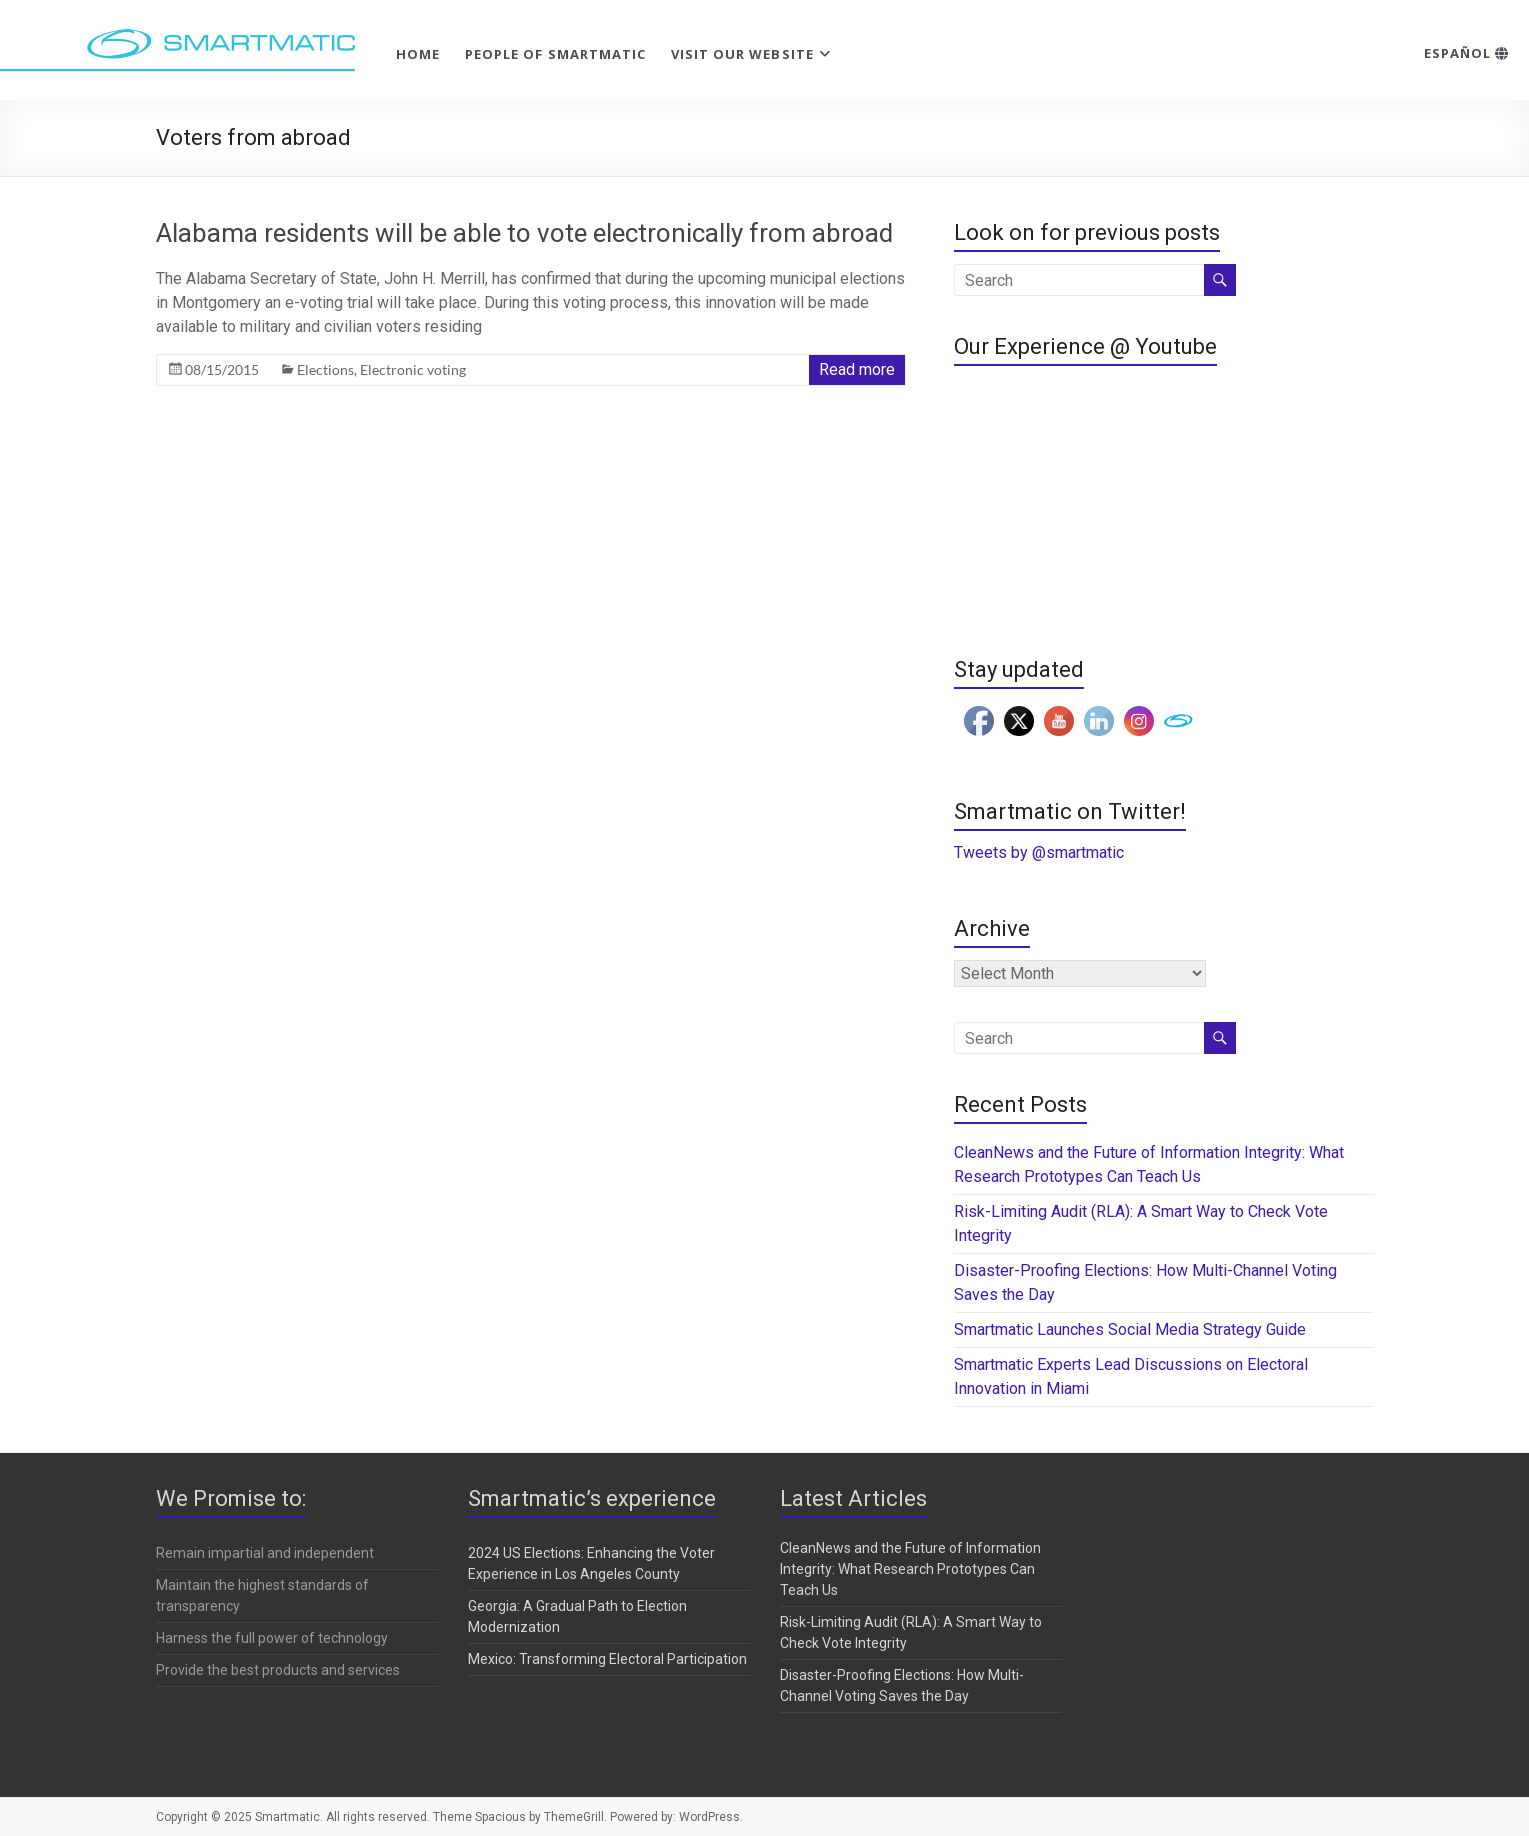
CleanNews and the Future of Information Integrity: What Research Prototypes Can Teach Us (910, 1569)
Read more (857, 369)
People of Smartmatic (555, 54)
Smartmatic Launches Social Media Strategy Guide (1130, 1329)
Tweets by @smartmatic (1039, 852)
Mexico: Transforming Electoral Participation (607, 1659)
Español (1466, 53)
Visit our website (742, 54)
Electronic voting (413, 369)
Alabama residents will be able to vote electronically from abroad (524, 233)
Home (418, 54)
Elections (325, 369)
